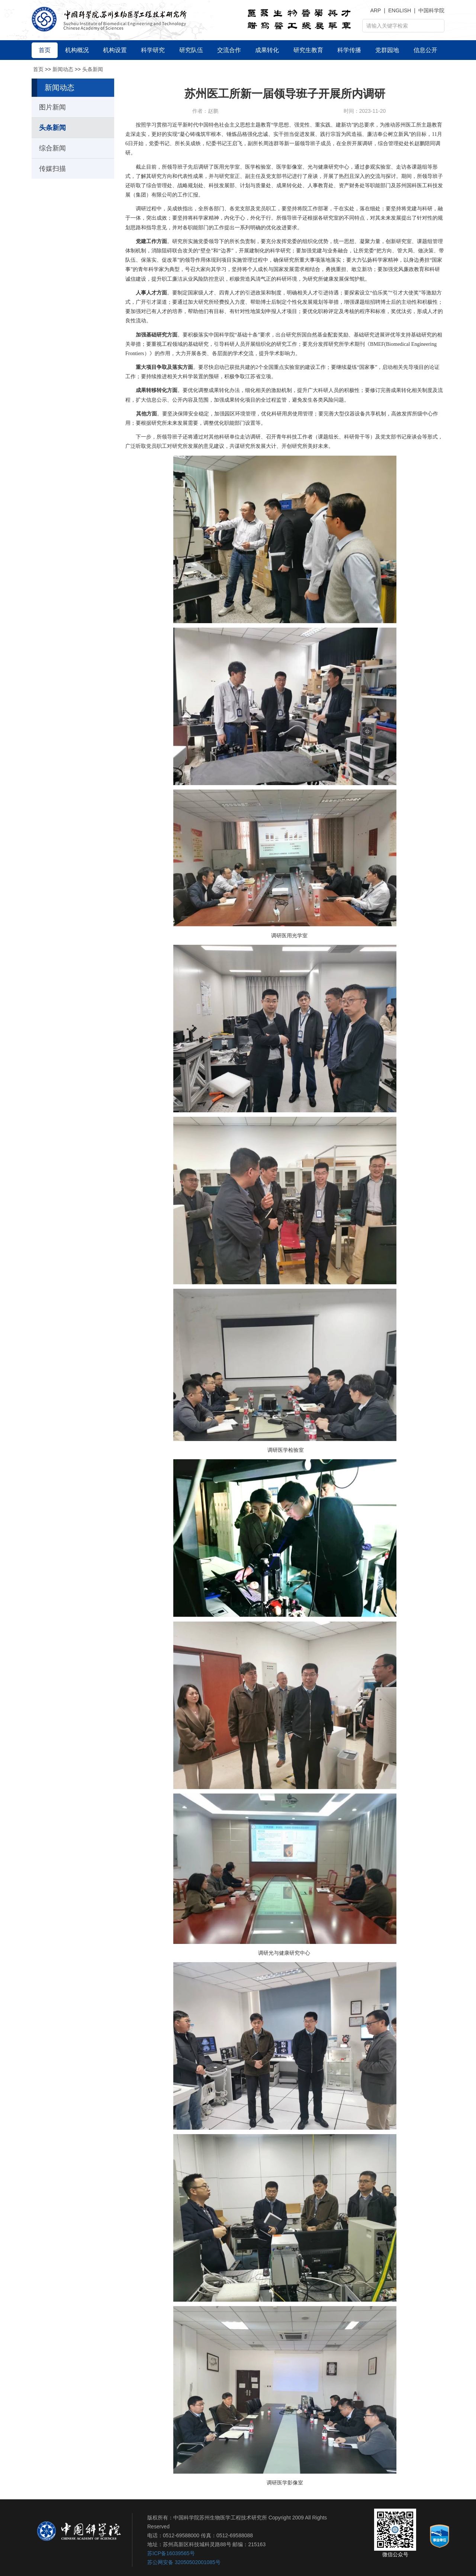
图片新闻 (52, 107)
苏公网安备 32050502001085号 (184, 2562)
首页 (38, 69)
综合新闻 (52, 148)
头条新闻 (92, 69)
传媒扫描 (52, 168)
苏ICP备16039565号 (171, 2553)
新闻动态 (62, 69)
